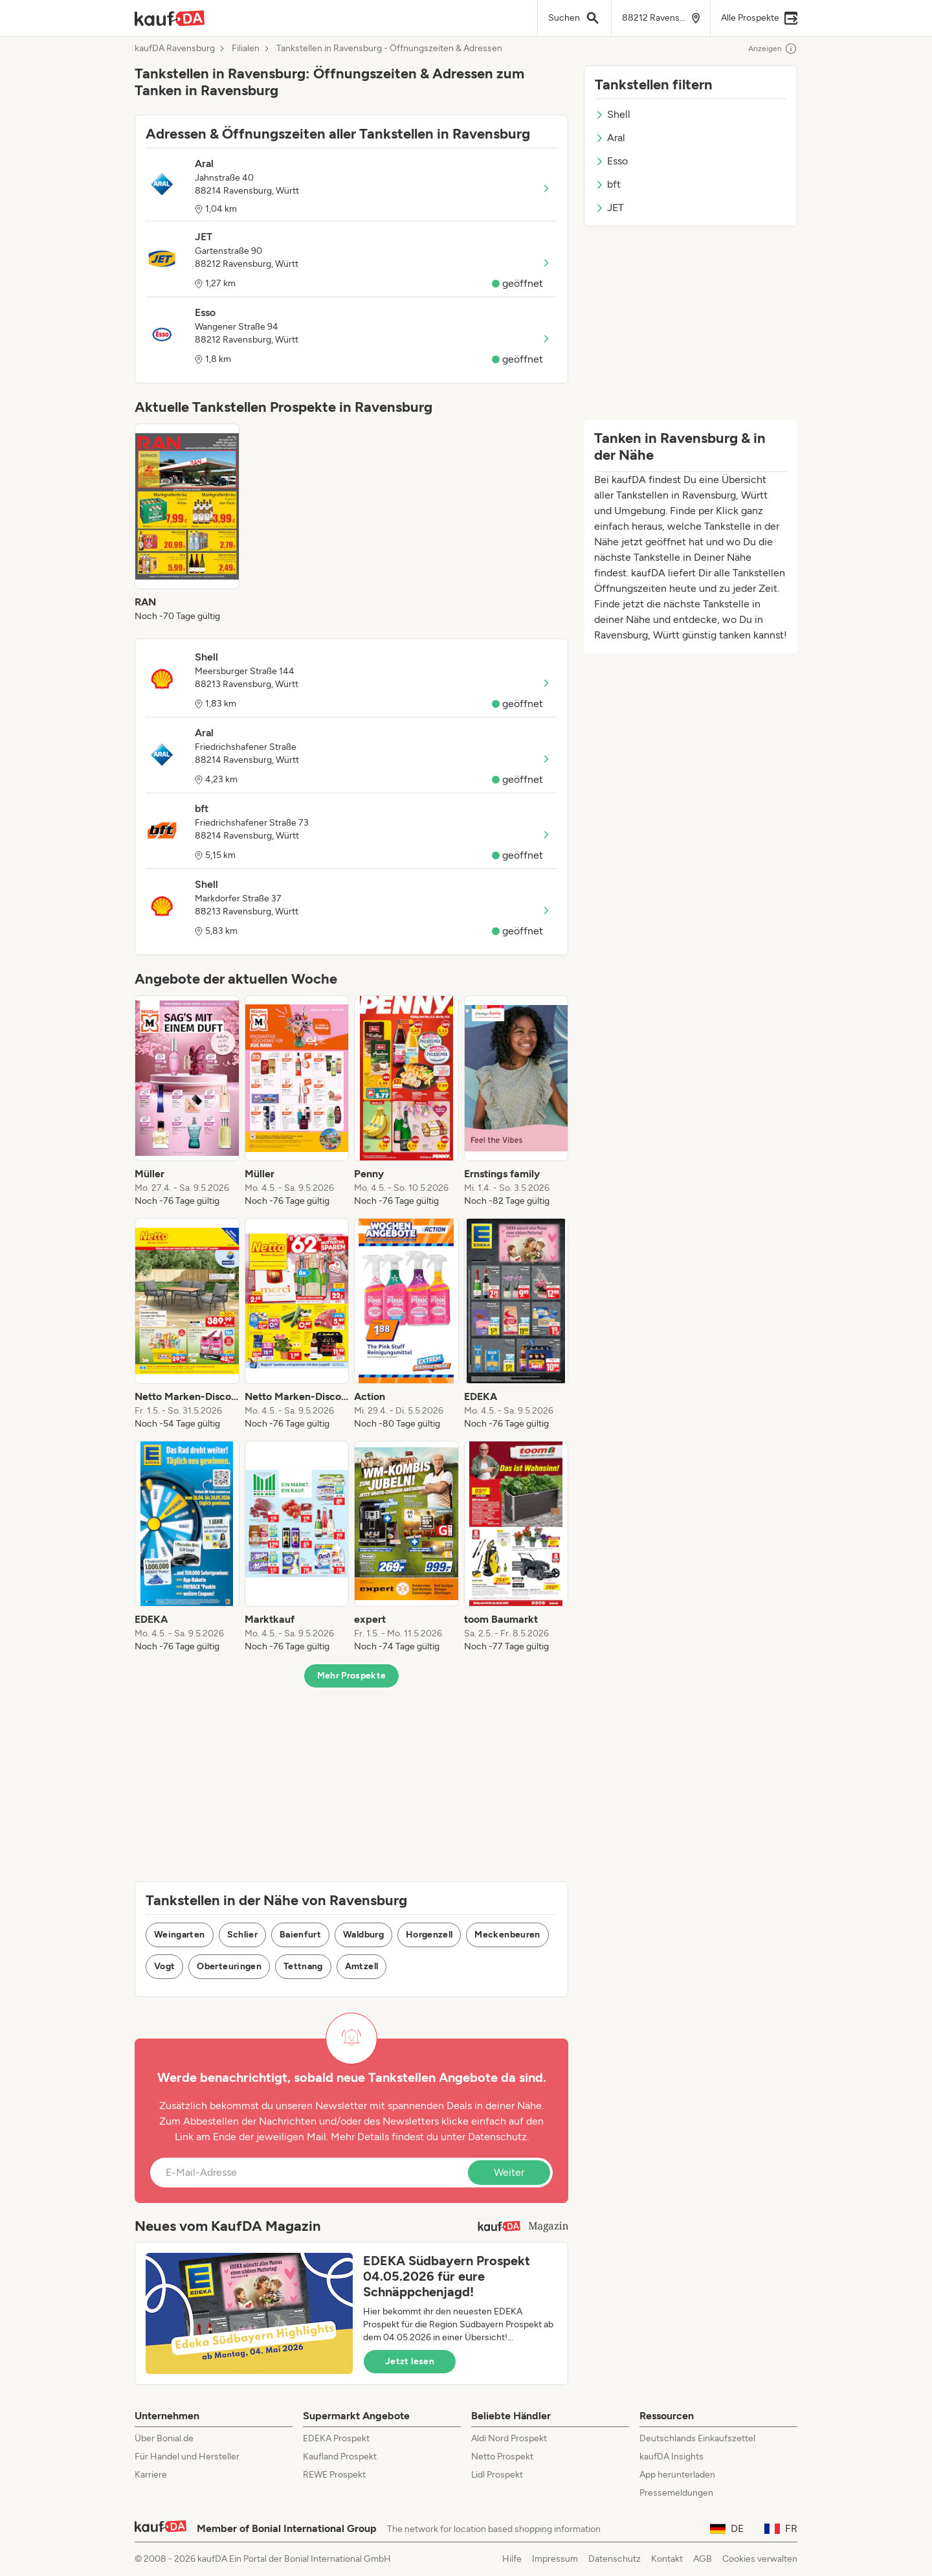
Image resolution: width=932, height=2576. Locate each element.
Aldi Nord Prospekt (509, 2438)
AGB (702, 2558)
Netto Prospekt (502, 2456)
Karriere (151, 2474)
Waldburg (363, 1934)
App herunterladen (677, 2474)
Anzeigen (772, 48)
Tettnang (303, 1966)
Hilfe (512, 2558)
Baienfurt (300, 1934)
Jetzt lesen (409, 2361)
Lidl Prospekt (497, 2474)
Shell (612, 114)
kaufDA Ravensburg (175, 48)
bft (608, 184)
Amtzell (361, 1966)
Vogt (164, 1966)
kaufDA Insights (671, 2456)
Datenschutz (497, 2136)
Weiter (509, 2172)
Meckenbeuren (507, 1934)
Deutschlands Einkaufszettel (697, 2438)
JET (609, 207)
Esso (611, 161)
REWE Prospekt (334, 2474)
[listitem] (187, 523)
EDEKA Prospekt (336, 2438)
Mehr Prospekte (351, 1675)
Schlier (242, 1934)
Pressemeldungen (676, 2492)
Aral (610, 137)
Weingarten (179, 1934)
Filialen (246, 48)
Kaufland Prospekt (340, 2456)
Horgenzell (429, 1934)
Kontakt (667, 2558)
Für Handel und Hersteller (187, 2456)
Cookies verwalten (759, 2558)
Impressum (555, 2558)
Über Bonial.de (164, 2438)
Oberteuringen (229, 1966)
